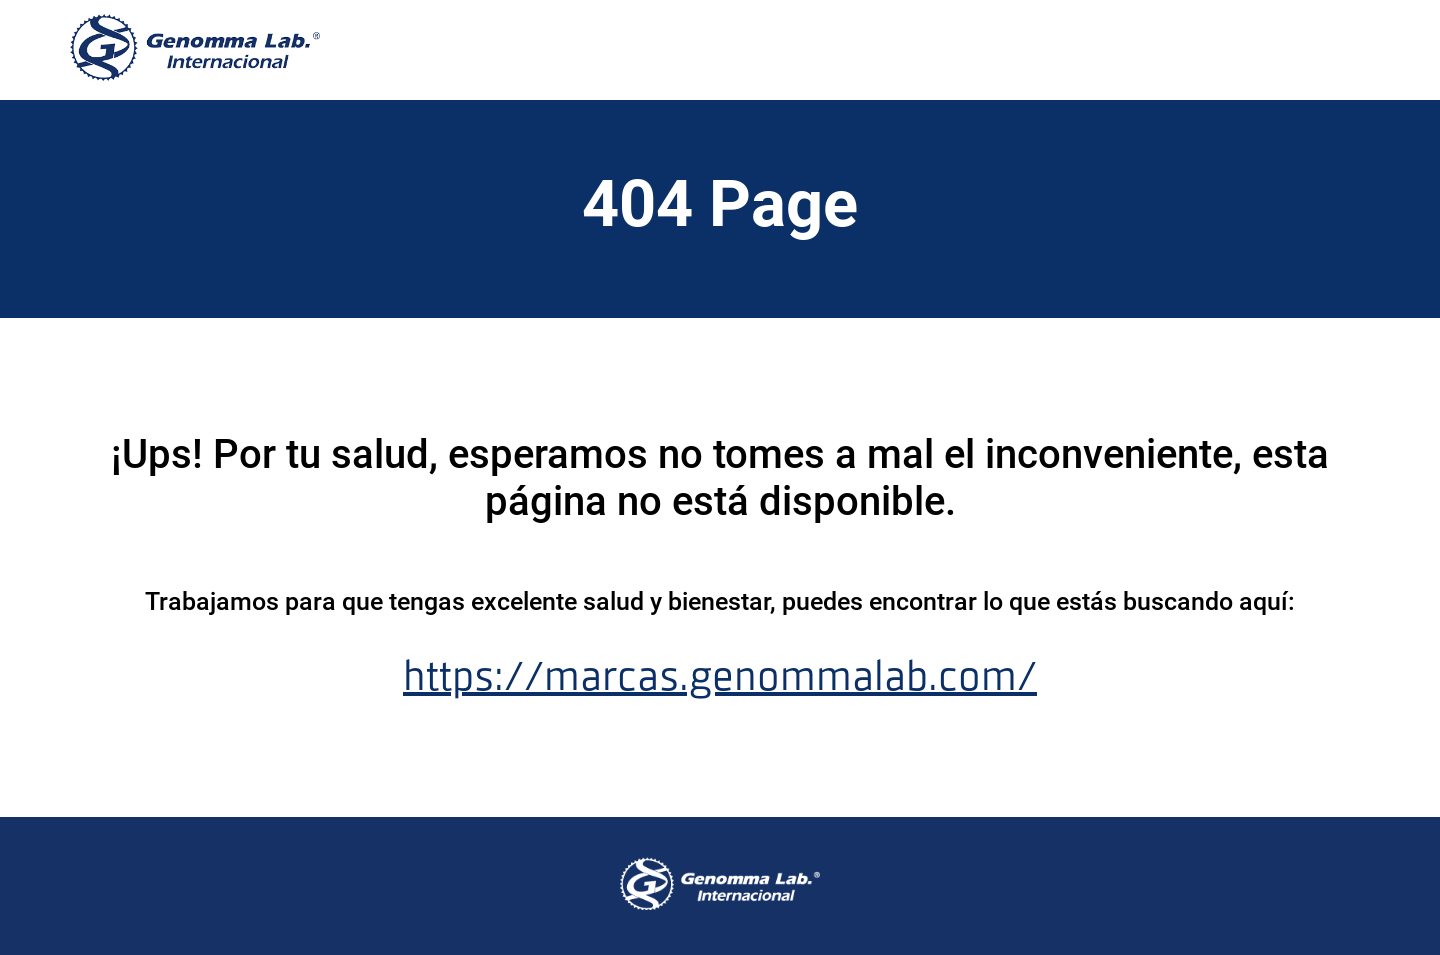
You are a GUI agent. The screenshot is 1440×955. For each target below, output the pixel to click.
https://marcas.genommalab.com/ (720, 676)
